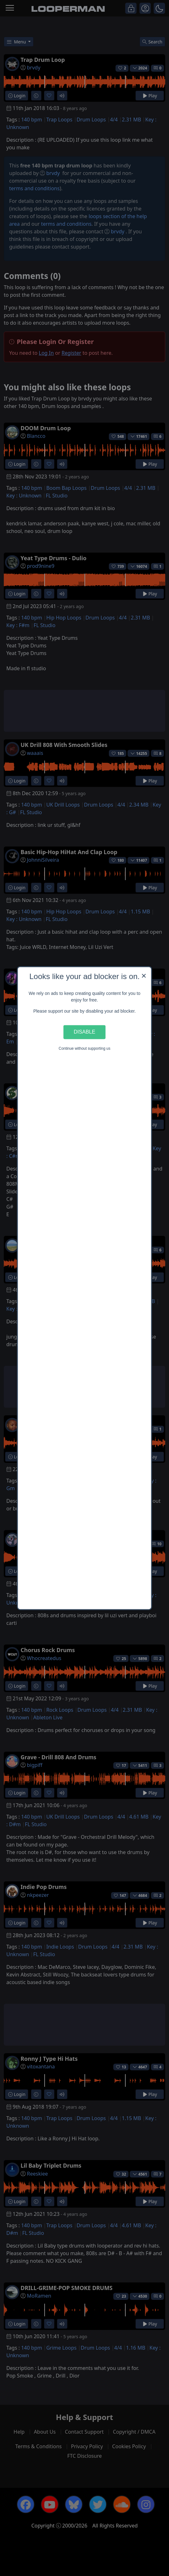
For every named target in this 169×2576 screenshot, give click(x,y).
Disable (84, 1032)
